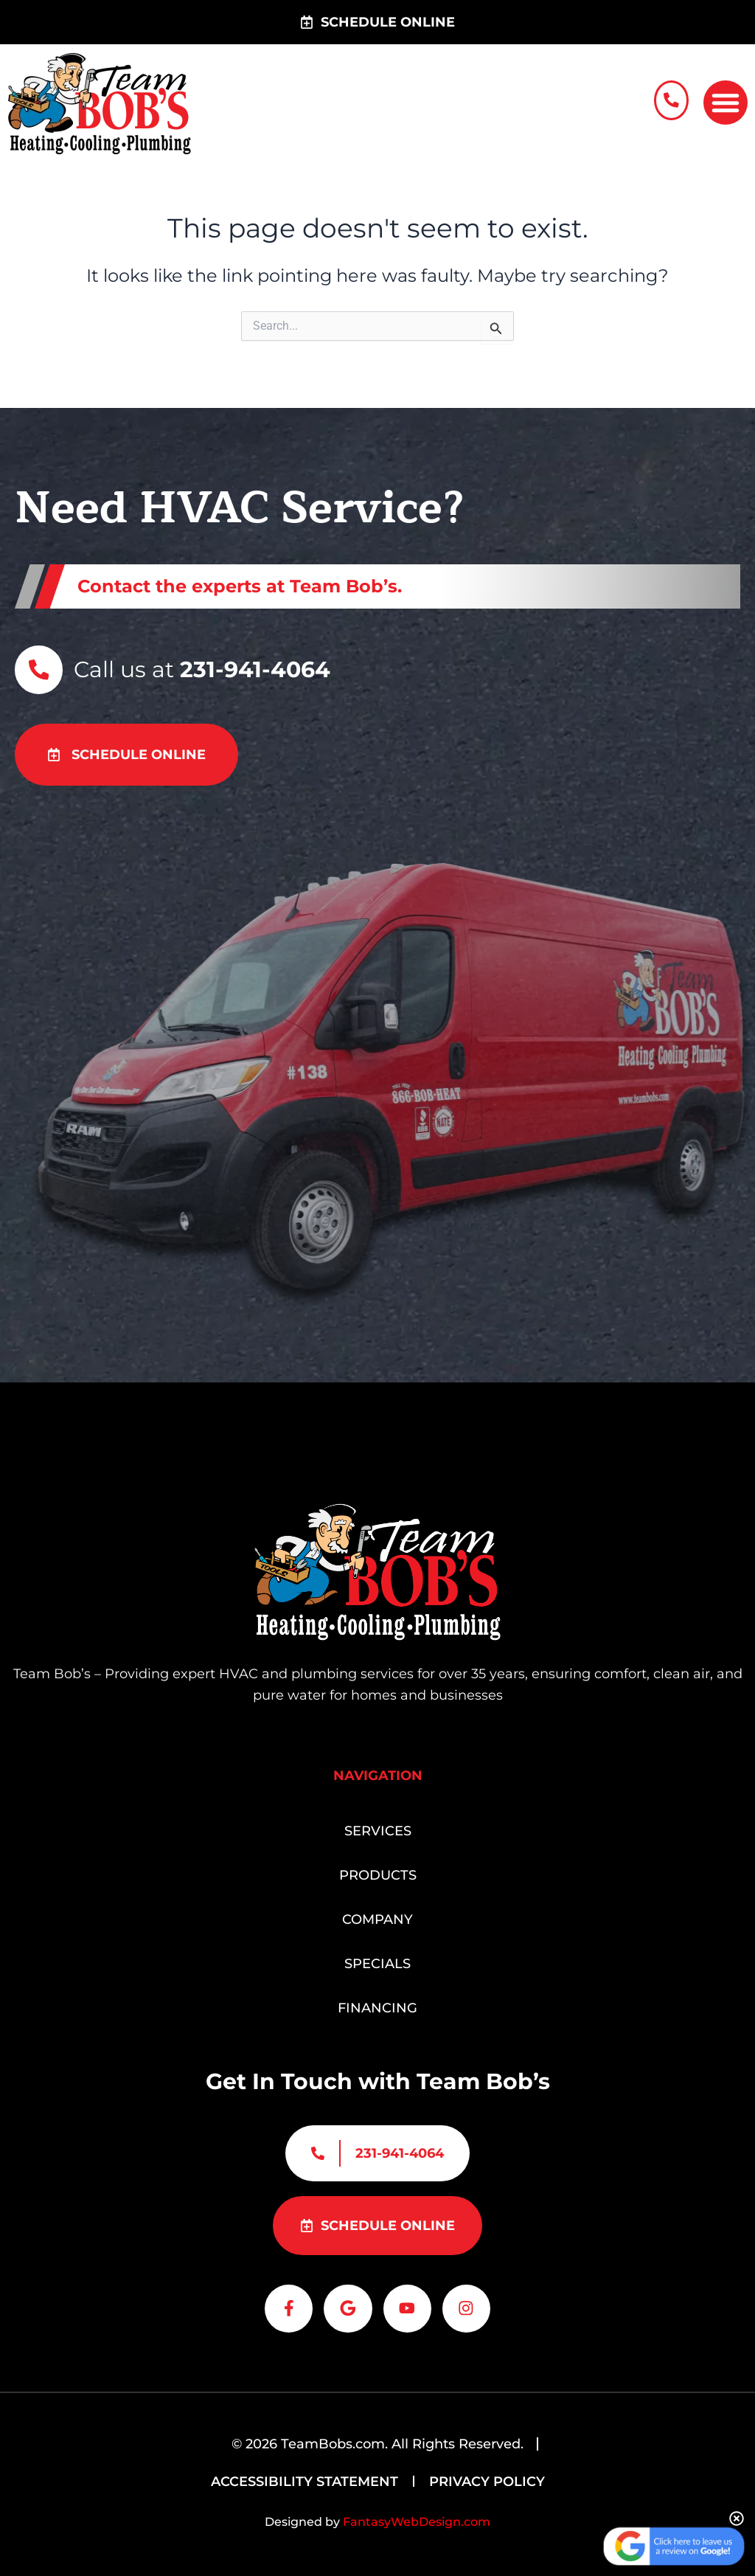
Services (377, 1826)
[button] (725, 100)
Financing (377, 2003)
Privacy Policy (487, 2481)
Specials (377, 1958)
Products (378, 1870)
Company (377, 1914)
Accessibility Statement (304, 2481)
